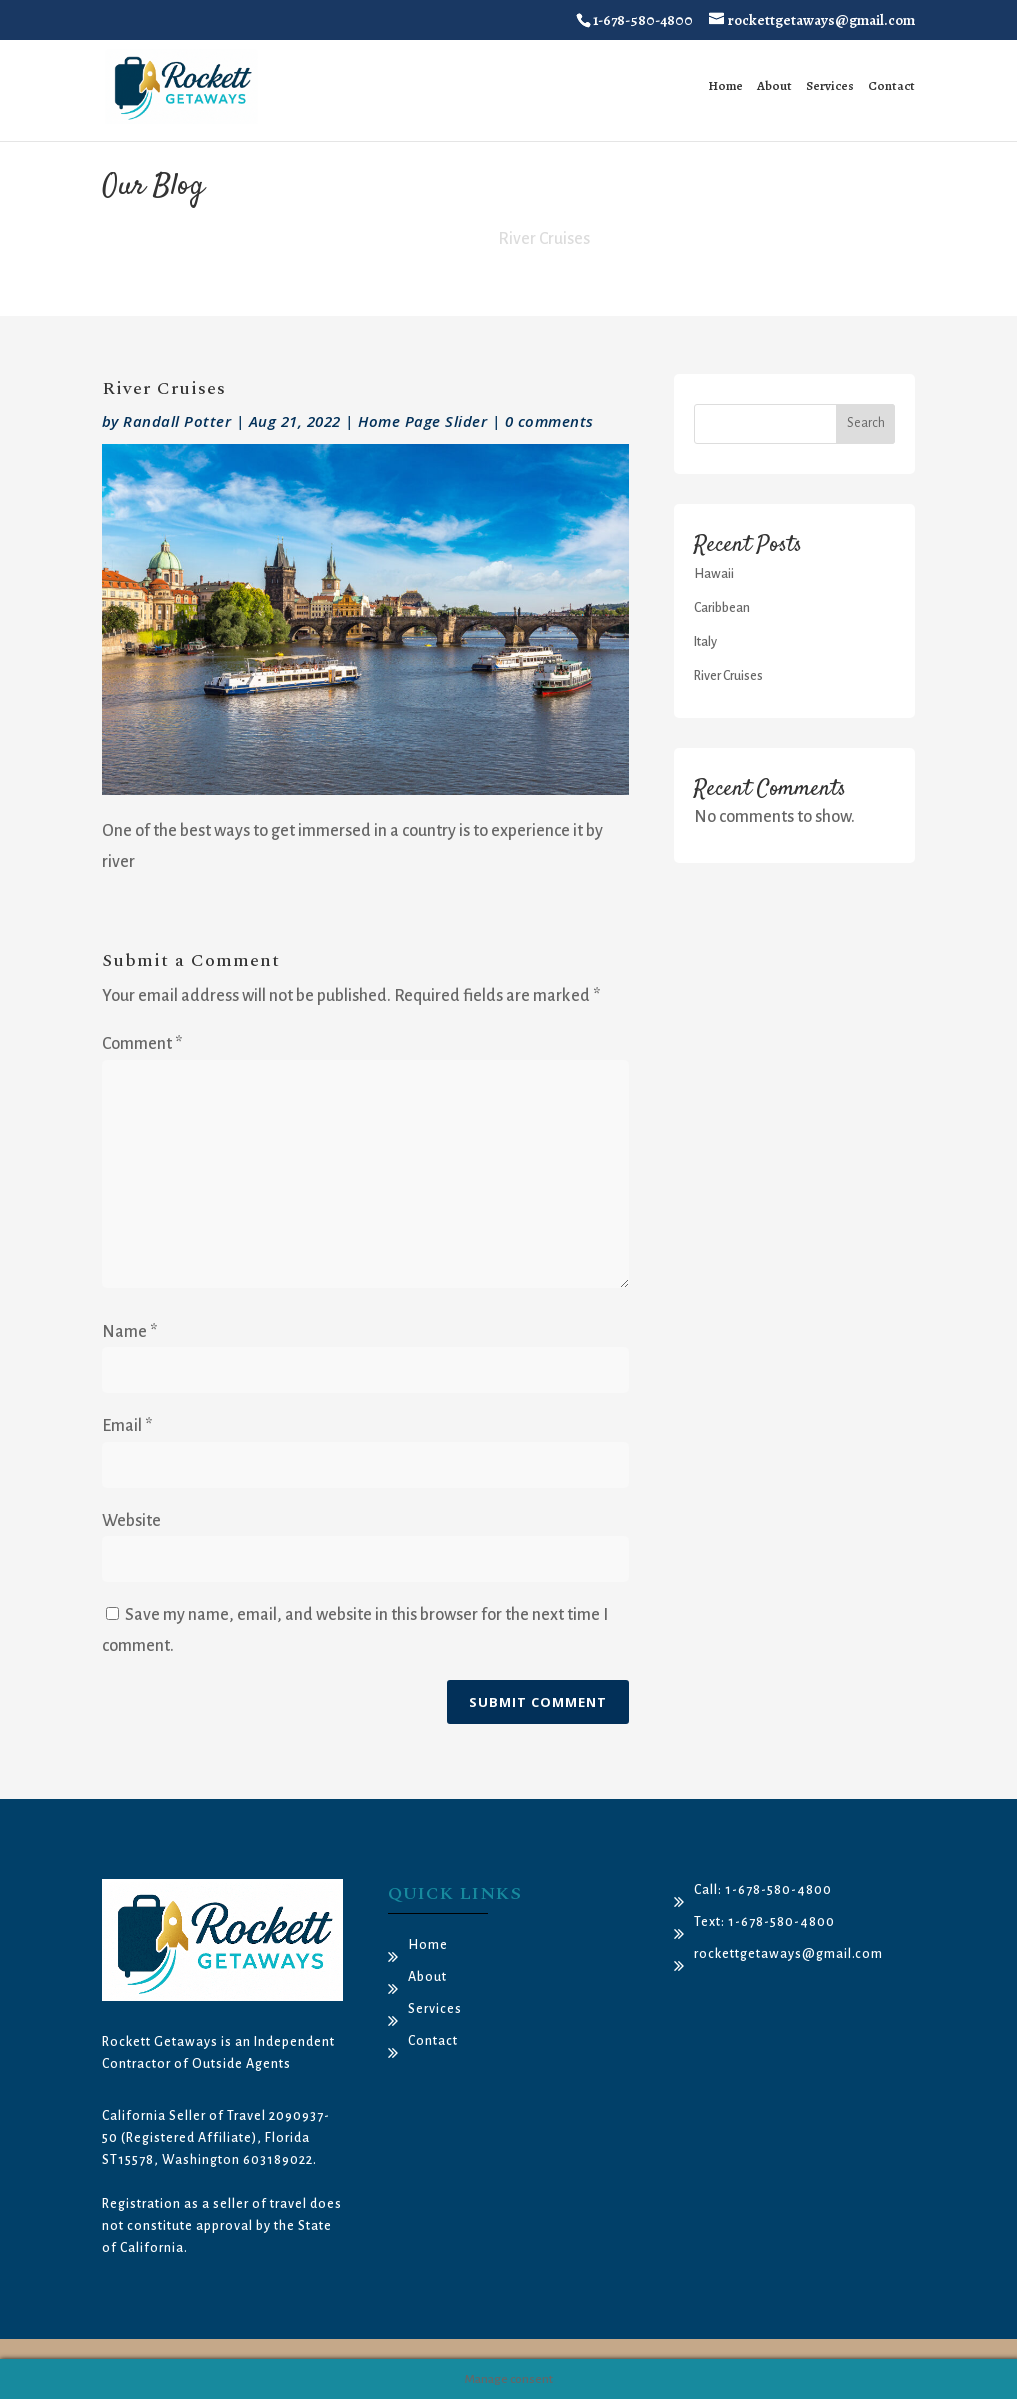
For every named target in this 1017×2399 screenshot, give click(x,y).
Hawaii (714, 574)
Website (131, 1521)
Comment (142, 1044)
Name (129, 1332)
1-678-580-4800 (643, 20)
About (774, 86)
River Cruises (728, 676)
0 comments (549, 421)
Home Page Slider (422, 421)
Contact (891, 86)
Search (866, 423)
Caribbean (722, 608)
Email (127, 1426)
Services (830, 86)
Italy (705, 642)
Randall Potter (177, 421)
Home (725, 86)
